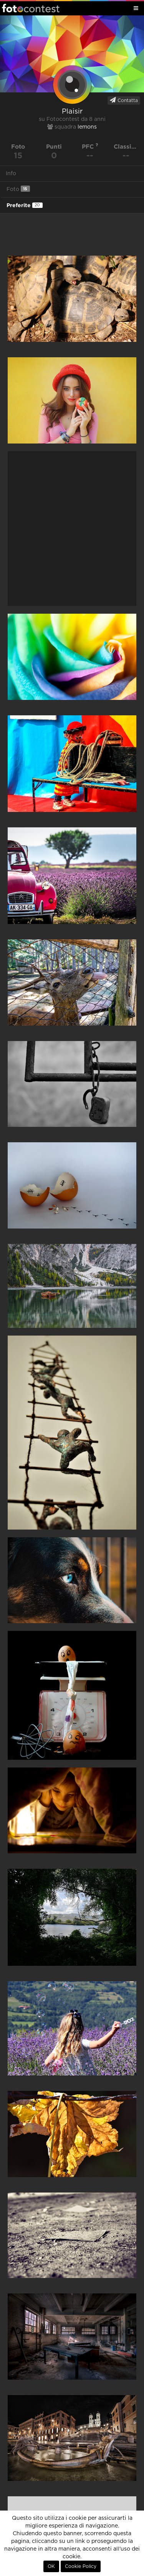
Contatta (124, 100)
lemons (87, 127)
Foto (18, 189)
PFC (90, 146)
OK (51, 2566)
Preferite (25, 205)
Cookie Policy (80, 2566)
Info (11, 173)
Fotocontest (31, 8)
